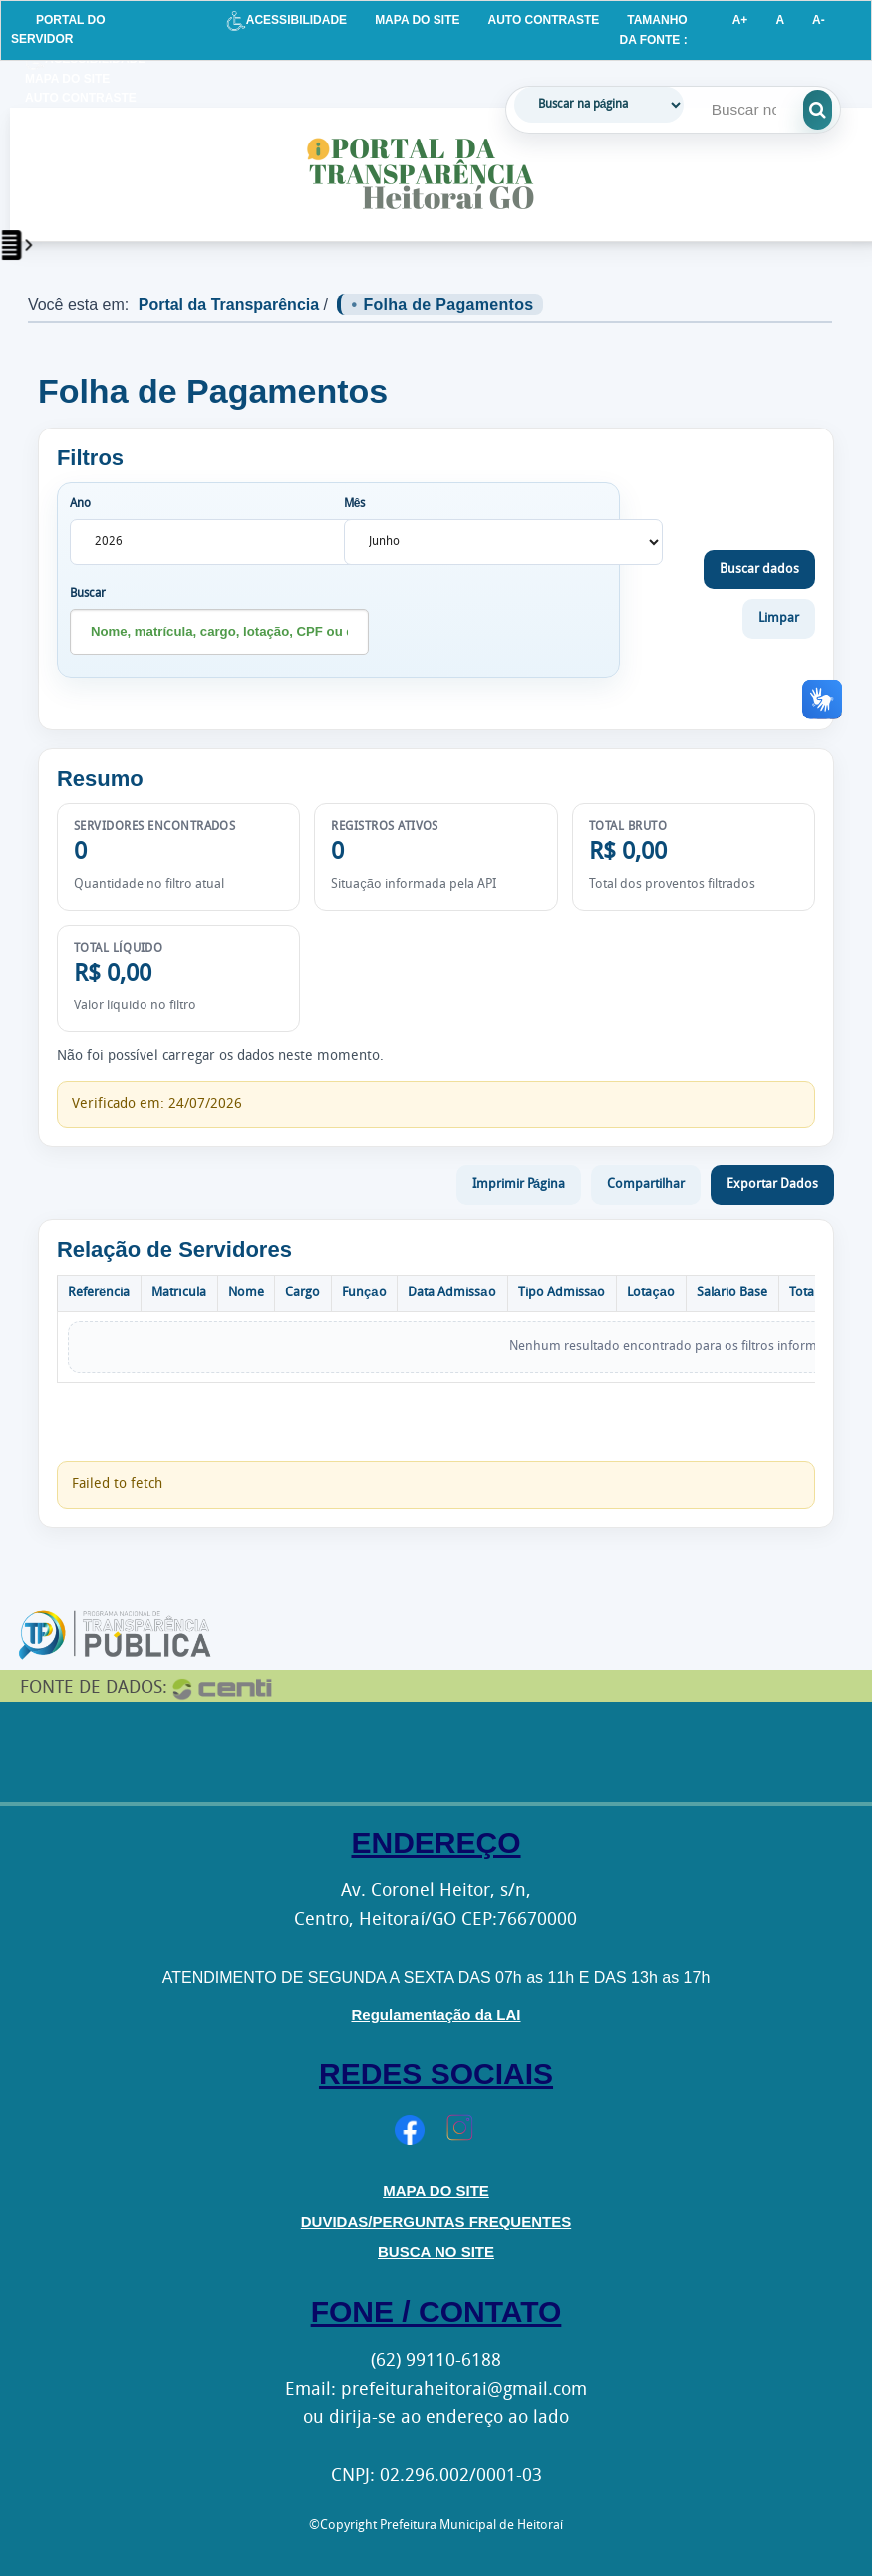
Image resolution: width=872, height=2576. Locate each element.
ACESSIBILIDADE (286, 20)
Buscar (88, 594)
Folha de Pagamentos (448, 304)
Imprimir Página (518, 1184)
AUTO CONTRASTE (543, 20)
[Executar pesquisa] (830, 110)
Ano (80, 504)
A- (818, 20)
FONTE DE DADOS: (93, 1688)
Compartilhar (646, 1184)
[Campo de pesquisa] (750, 110)
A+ (740, 20)
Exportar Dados (772, 1184)
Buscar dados (759, 569)
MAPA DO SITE (417, 20)
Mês (355, 504)
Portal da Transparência (229, 304)
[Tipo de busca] (599, 105)
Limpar (778, 618)
